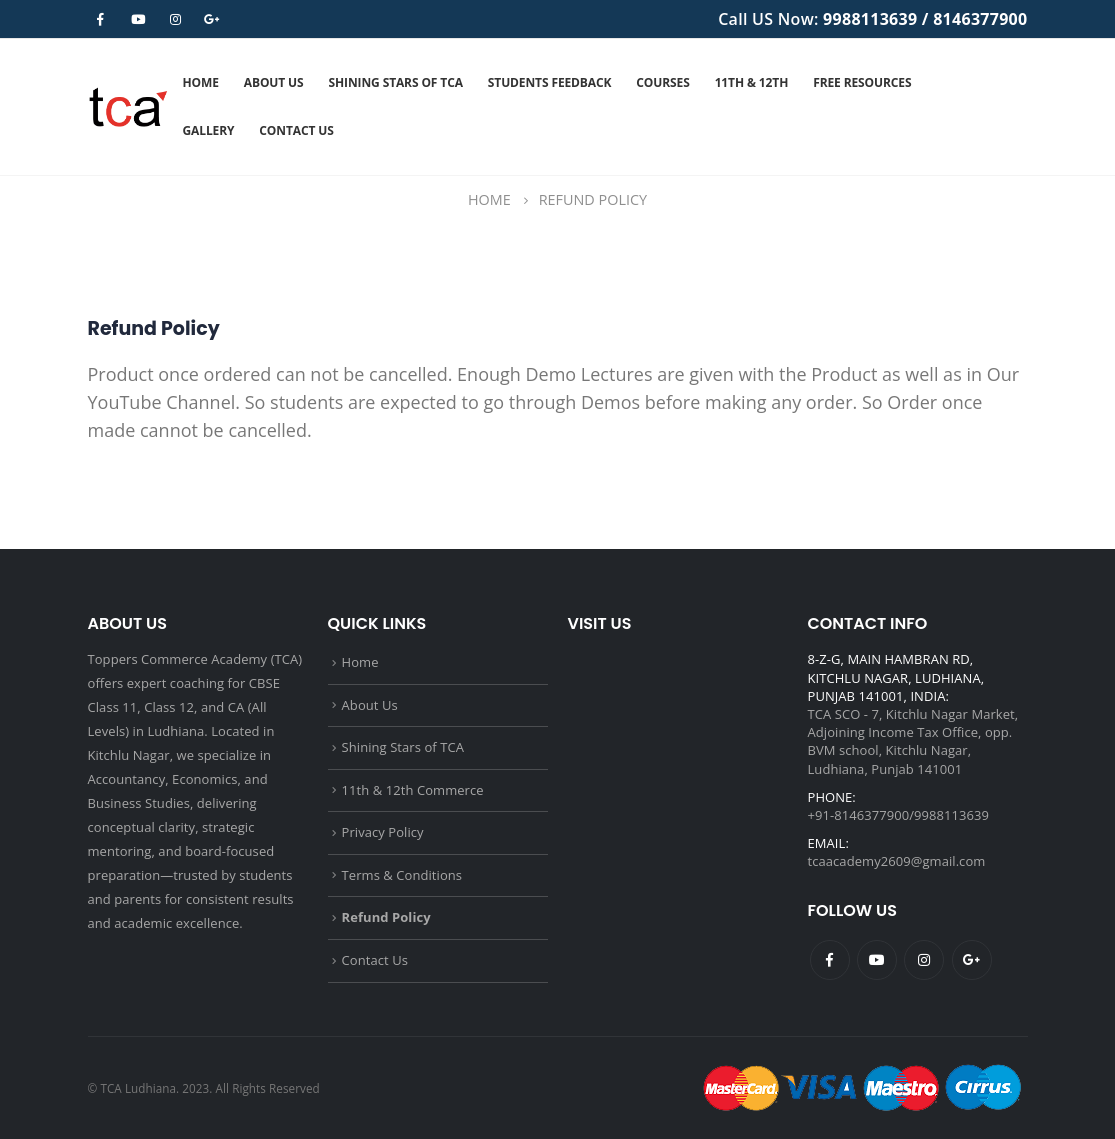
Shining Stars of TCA (396, 82)
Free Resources (862, 82)
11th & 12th (752, 82)
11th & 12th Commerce (413, 790)
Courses (662, 82)
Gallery (209, 130)
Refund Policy (386, 917)
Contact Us (296, 130)
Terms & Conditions (402, 875)
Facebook (830, 960)
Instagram (924, 960)
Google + (972, 960)
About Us (274, 82)
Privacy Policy (383, 832)
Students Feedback (550, 82)
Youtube (877, 960)
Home (201, 82)
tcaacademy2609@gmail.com (897, 861)
